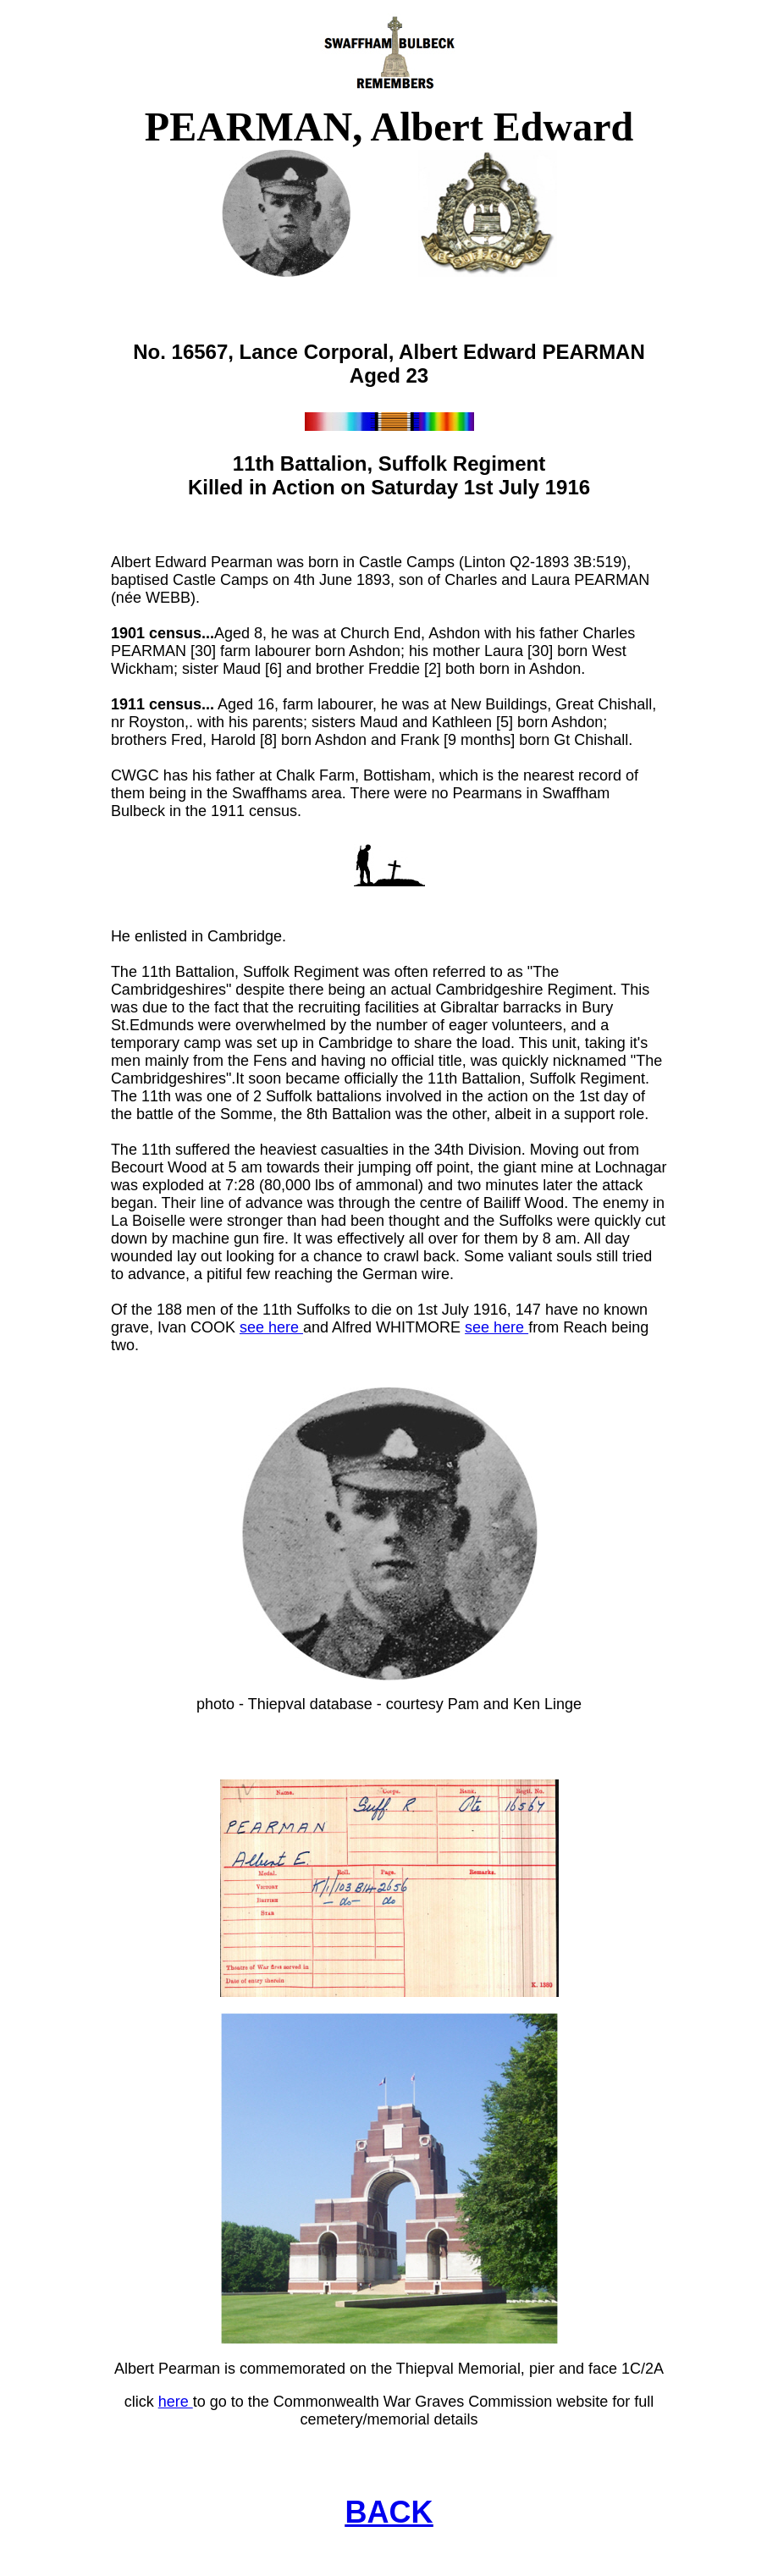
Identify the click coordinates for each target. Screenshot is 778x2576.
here (175, 2401)
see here (271, 1327)
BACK (389, 2512)
